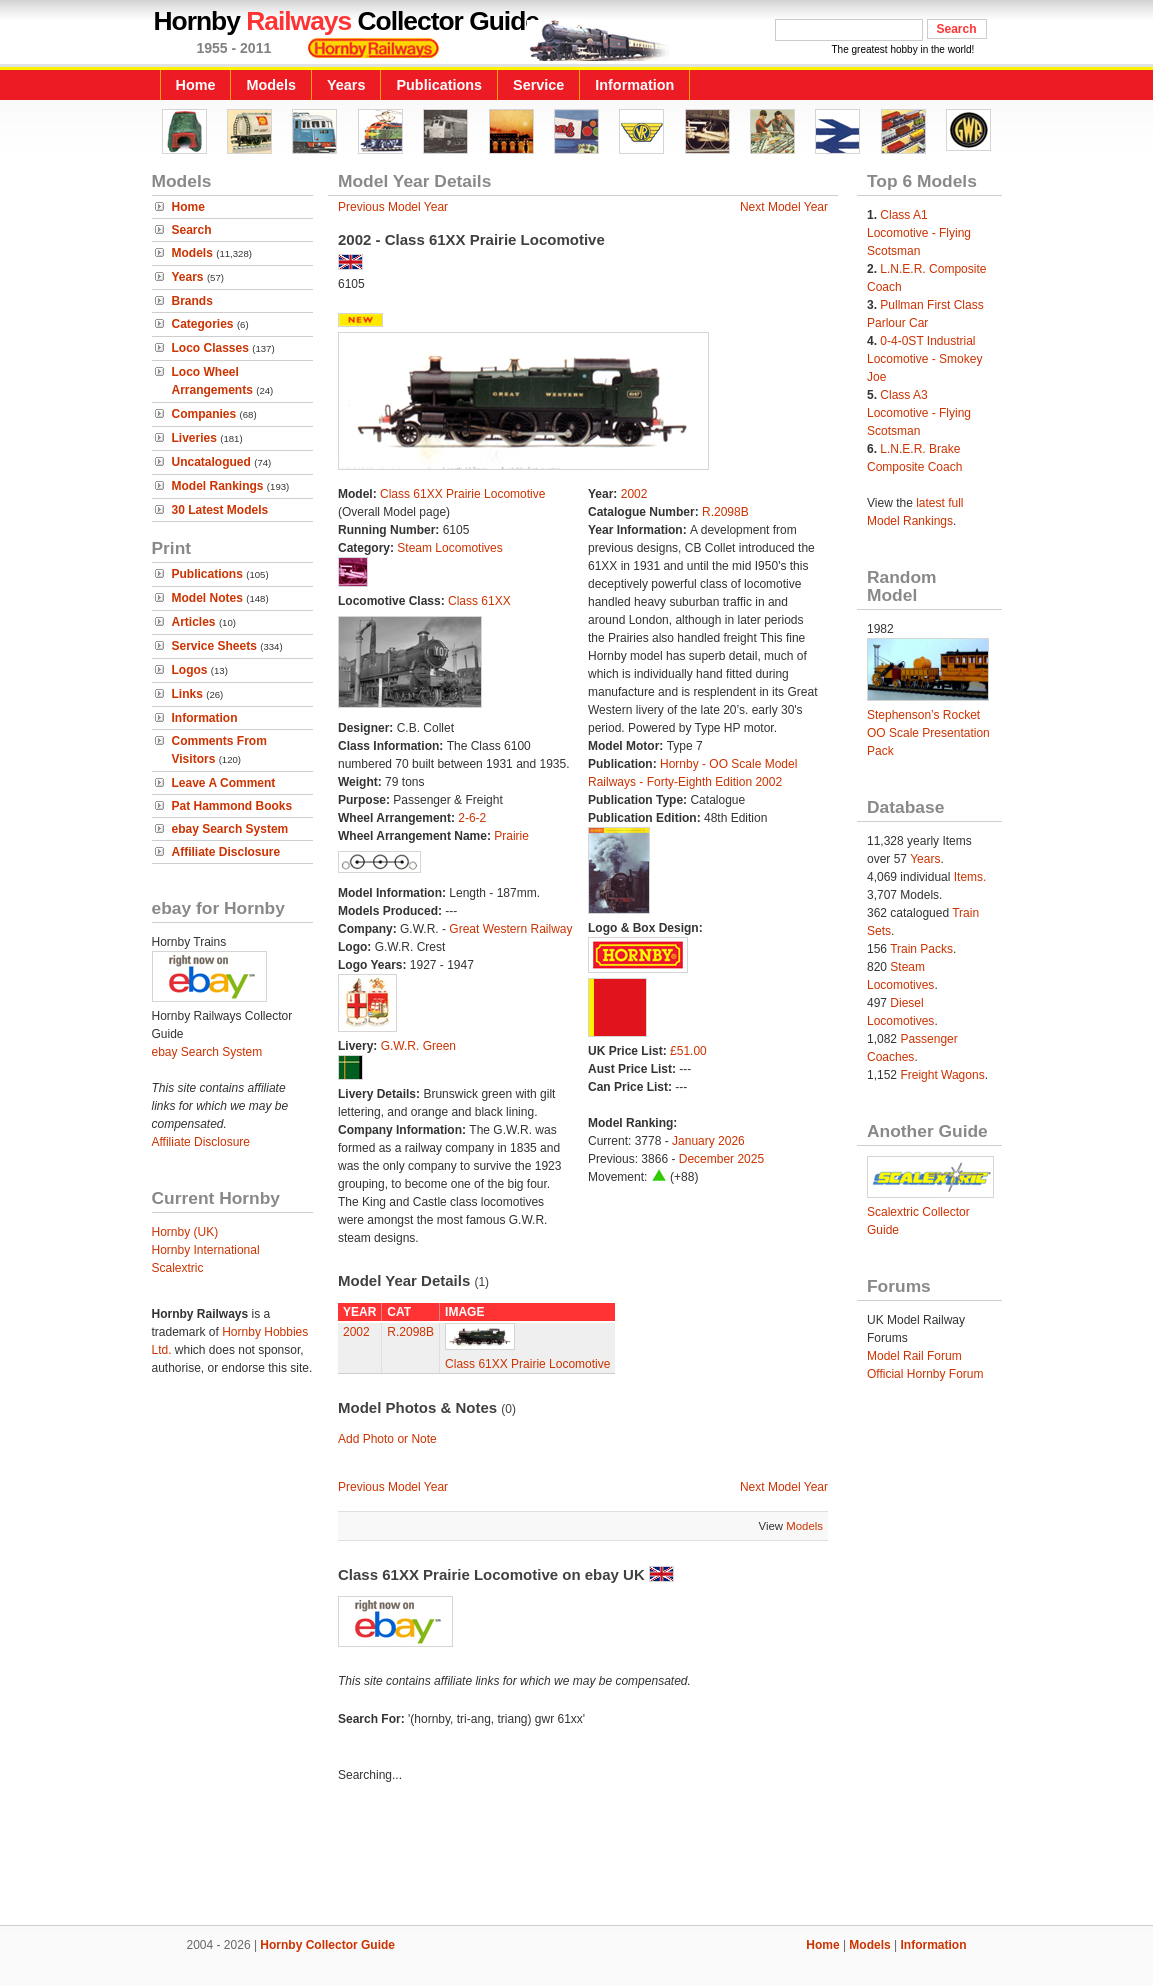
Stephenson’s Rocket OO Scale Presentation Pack (928, 733)
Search (192, 230)
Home (196, 85)
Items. (970, 877)
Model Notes (207, 598)
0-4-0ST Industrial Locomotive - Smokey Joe (924, 359)
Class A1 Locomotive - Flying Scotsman (919, 233)
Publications (439, 85)
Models (271, 85)
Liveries (194, 438)
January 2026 (708, 1141)
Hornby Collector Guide (327, 1945)
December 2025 (721, 1159)
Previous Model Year (393, 207)
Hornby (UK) (185, 1232)
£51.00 (688, 1051)
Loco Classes (210, 348)
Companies (204, 414)
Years (346, 85)
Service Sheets (214, 646)
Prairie (511, 836)
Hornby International (206, 1250)
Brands (192, 301)
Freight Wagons (942, 1075)
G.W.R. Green (418, 1046)
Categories (203, 324)
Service (538, 85)
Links (187, 694)
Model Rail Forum (914, 1356)
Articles (194, 622)
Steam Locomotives (449, 548)
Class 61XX (479, 601)
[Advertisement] (577, 1857)
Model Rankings (218, 486)
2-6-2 (472, 818)
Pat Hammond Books (232, 806)
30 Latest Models (220, 510)
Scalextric (178, 1268)
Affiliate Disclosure (226, 852)
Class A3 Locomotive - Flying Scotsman (919, 413)
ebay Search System (230, 829)
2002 (634, 494)
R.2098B (725, 512)
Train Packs (921, 949)
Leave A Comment (224, 783)
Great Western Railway (510, 929)
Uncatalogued (211, 462)
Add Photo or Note (387, 1439)
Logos (190, 670)
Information (634, 85)
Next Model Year (784, 207)
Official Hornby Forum (925, 1374)
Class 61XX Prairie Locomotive (462, 494)
